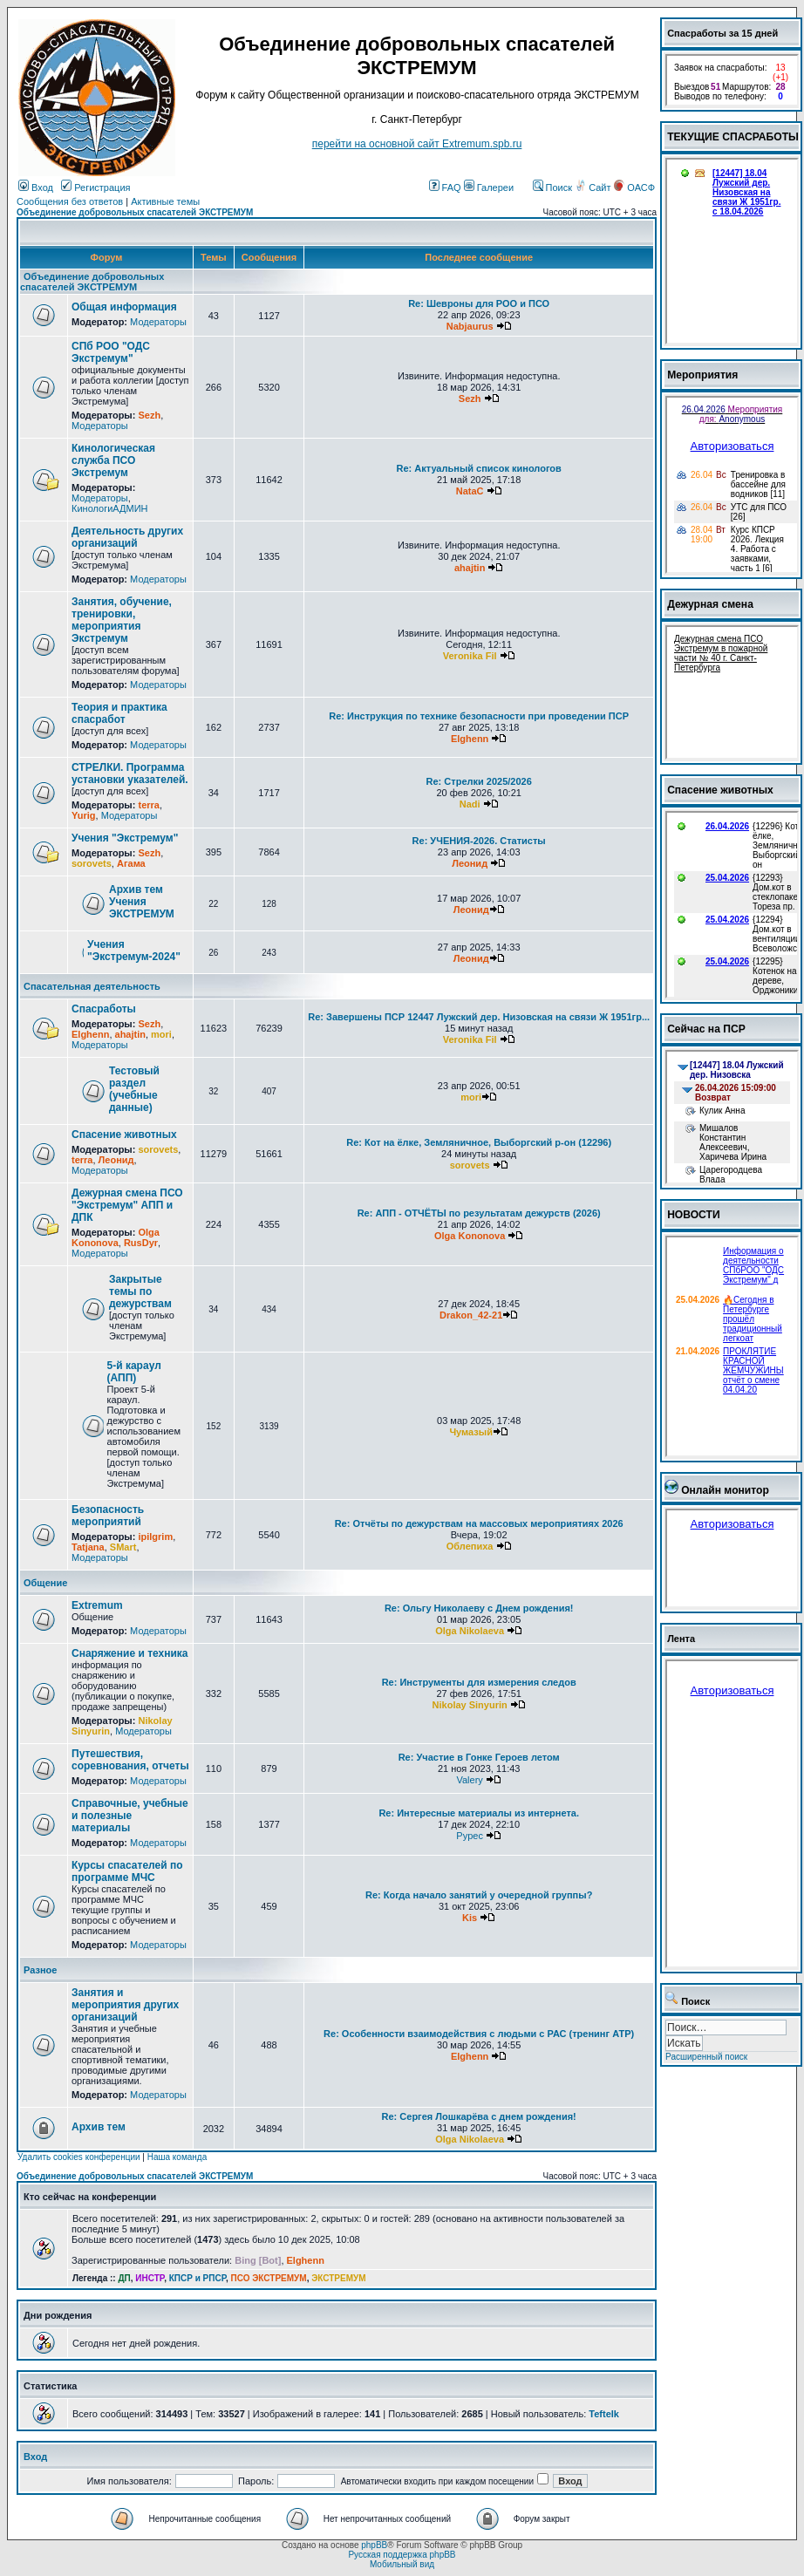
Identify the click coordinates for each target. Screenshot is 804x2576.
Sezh (149, 415)
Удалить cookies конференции (78, 2157)
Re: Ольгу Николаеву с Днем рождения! (479, 1608)
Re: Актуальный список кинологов (479, 468)
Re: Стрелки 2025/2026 (479, 781)
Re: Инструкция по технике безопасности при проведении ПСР (479, 716)
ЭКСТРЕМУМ (338, 2278)
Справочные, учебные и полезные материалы (130, 1815)
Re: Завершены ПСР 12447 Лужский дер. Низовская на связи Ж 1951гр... (479, 1017)
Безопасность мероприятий (108, 1515)
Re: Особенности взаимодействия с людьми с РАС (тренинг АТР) (479, 2033)
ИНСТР (149, 2278)
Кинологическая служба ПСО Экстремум (113, 460)
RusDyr (141, 1242)
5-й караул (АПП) (134, 1372)
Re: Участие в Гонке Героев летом (479, 1757)
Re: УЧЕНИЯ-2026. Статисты (479, 840)
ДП (124, 2278)
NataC (470, 491)
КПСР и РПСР (197, 2278)
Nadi (470, 804)
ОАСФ (634, 187)
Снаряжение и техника (130, 1653)
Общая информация (124, 307)
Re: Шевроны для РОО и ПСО (478, 303)
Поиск (553, 187)
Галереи (489, 187)
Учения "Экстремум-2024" (134, 950)
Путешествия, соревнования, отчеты (130, 1760)
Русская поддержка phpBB (401, 2554)
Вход (35, 187)
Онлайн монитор (725, 1490)
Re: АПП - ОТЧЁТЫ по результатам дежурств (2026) (479, 1213)
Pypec (469, 1835)
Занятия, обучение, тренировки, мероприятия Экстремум (122, 620)
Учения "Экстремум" (125, 838)
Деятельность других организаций (127, 537)
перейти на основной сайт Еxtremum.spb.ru (417, 144)
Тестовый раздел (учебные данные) (134, 1089)
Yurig (84, 815)
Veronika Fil (470, 656)
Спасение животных (124, 1134)
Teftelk (604, 2414)
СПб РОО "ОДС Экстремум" (111, 352)
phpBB (374, 2545)
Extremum (97, 1605)
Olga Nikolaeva (469, 1630)
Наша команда (177, 2157)
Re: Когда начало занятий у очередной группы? (478, 1895)
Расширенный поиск (706, 2056)
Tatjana (88, 1547)
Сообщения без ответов (70, 201)
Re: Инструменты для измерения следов (479, 1682)
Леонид (469, 863)
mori (161, 1034)
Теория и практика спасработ (119, 713)
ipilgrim (155, 1536)
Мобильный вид (402, 2564)
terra (148, 805)
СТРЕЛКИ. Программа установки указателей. (130, 773)
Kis (469, 1917)
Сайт (594, 187)
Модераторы (158, 322)
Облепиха (470, 1546)
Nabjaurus (470, 326)
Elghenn (469, 738)
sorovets (92, 863)
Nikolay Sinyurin (470, 1705)
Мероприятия (702, 375)
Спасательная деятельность (92, 986)
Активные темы (165, 201)
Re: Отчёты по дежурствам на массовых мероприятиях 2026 (479, 1523)
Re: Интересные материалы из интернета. (478, 1813)
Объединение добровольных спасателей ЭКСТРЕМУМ (135, 212)
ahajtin (469, 567)
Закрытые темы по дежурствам (140, 1291)
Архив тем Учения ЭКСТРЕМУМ (141, 901)
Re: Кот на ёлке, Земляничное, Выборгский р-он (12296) (478, 1142)
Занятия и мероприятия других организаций (125, 2005)
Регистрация (95, 187)
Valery (469, 1780)
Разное (40, 1970)
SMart (123, 1547)
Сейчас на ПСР (706, 1029)
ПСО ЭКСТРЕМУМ (269, 2278)
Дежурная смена (710, 604)
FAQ (445, 187)
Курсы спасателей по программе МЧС (127, 1871)
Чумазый (471, 1432)
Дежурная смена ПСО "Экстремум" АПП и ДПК (127, 1205)
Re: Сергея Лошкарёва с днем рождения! (479, 2116)
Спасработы (104, 1009)
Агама (131, 863)
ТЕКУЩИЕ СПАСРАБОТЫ (733, 137)
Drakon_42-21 (470, 1315)
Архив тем (99, 2127)
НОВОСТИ (693, 1215)
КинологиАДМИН (109, 508)
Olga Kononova (116, 1237)
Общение (45, 1583)
